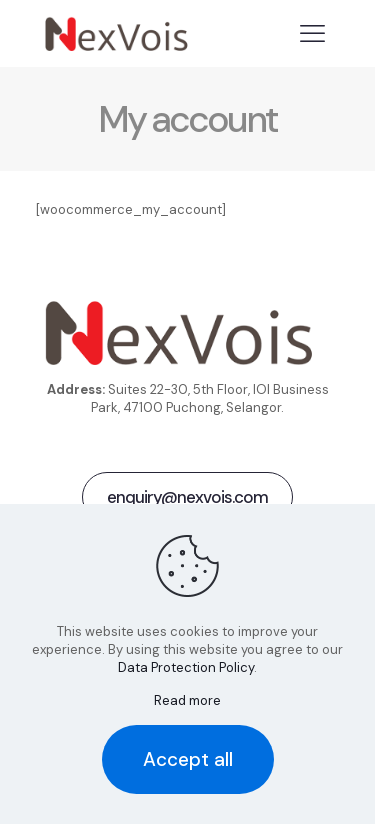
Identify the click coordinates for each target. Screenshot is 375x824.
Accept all (188, 759)
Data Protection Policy (186, 667)
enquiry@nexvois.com (187, 497)
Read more (187, 700)
